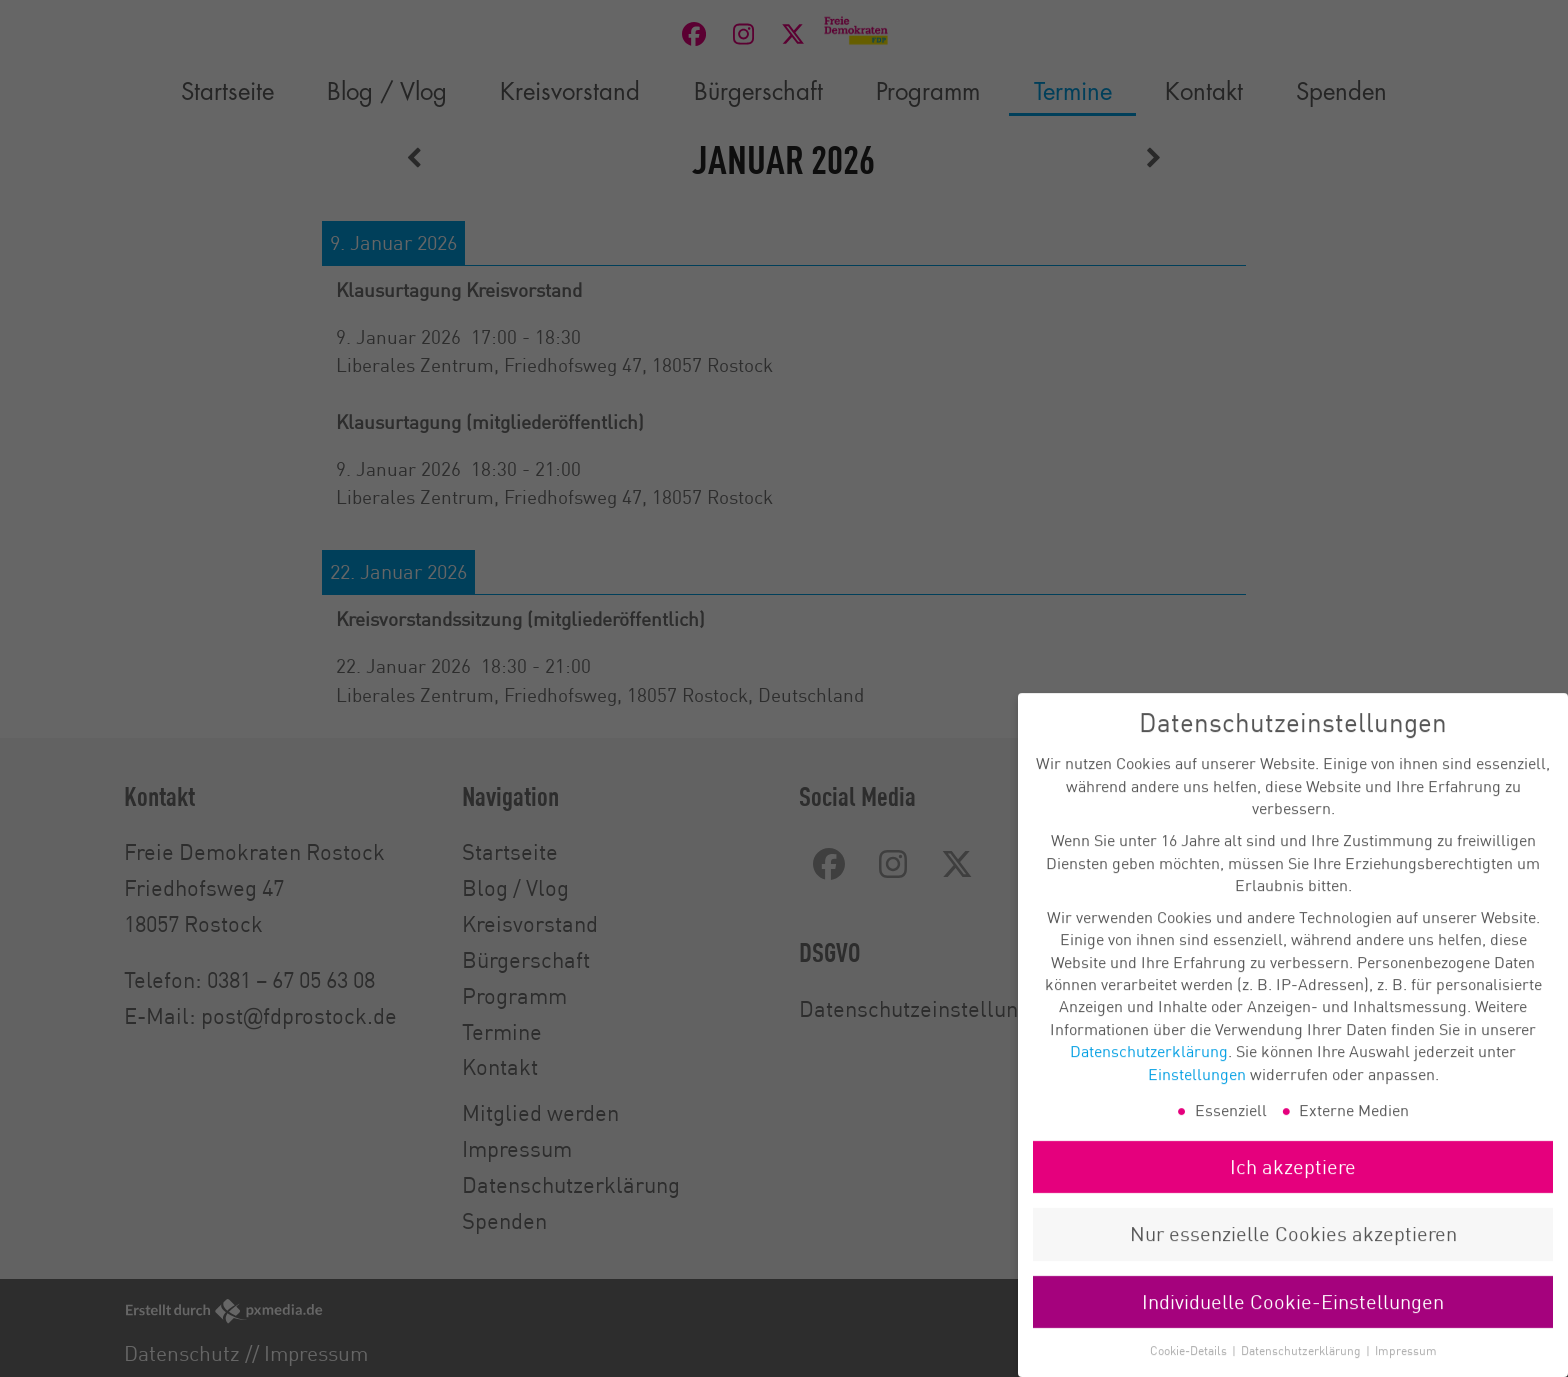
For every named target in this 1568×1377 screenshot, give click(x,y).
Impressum (1406, 1367)
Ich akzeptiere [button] (1293, 1183)
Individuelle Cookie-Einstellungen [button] (1293, 1317)
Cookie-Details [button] (1190, 1367)
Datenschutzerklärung (1149, 1068)
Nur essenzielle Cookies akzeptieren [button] (1293, 1250)
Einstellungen (1197, 1090)
